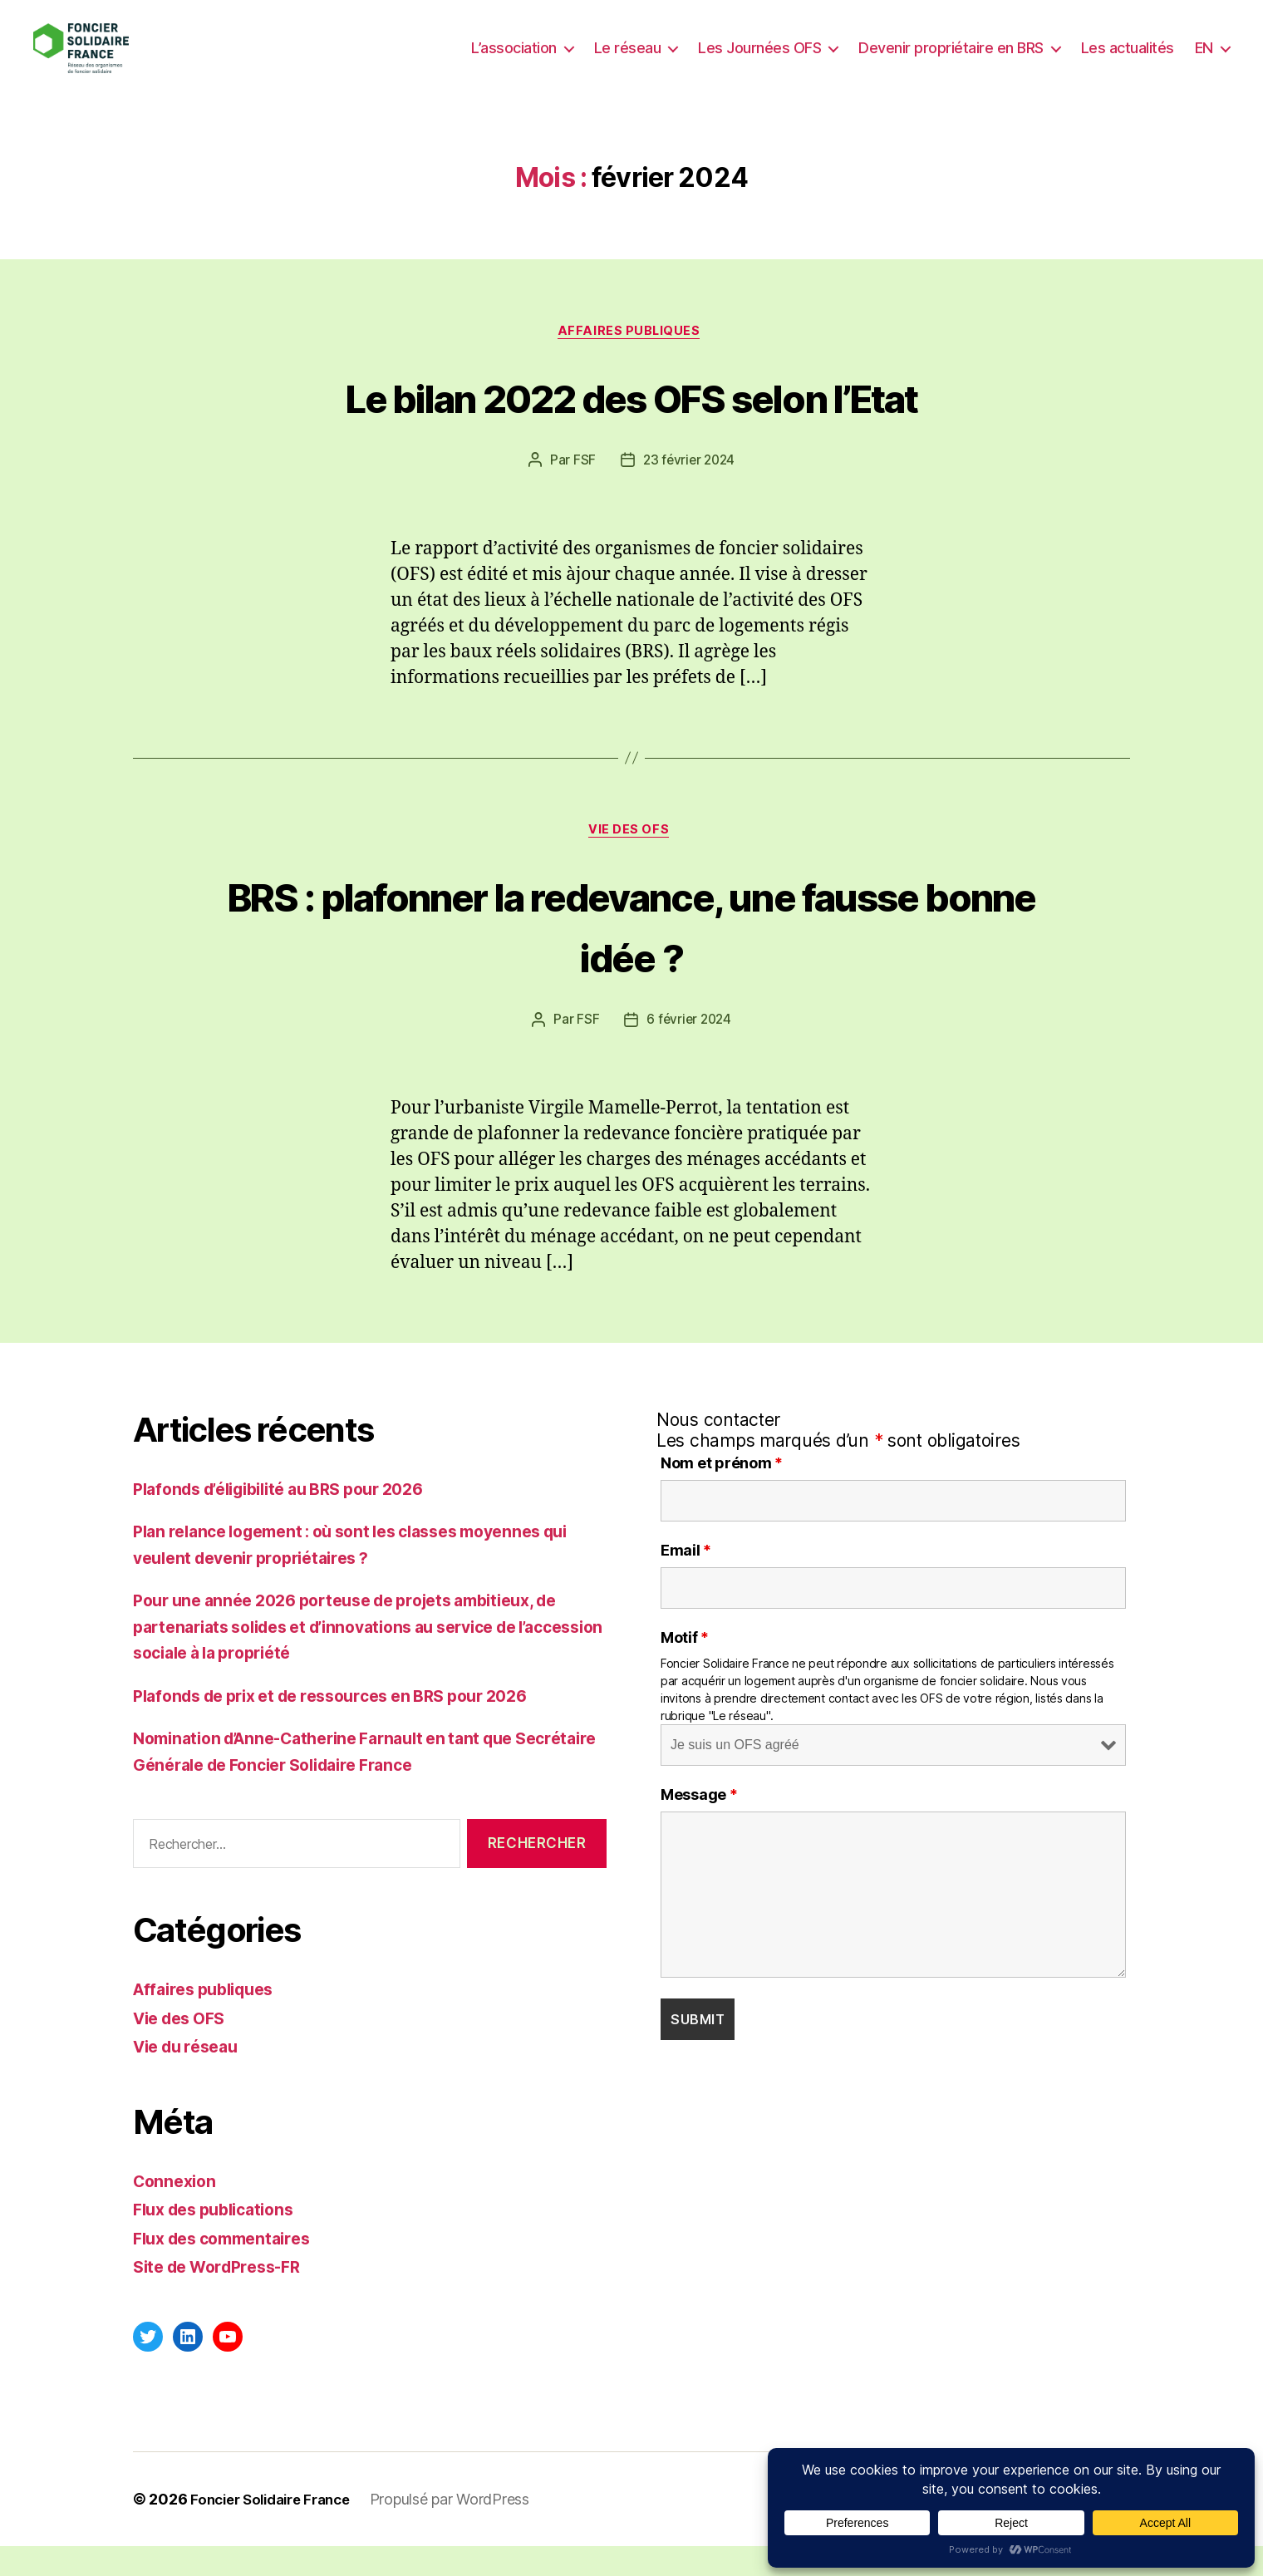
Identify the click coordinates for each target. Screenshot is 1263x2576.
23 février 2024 (689, 487)
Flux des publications (221, 2239)
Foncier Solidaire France (277, 2529)
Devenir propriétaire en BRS (951, 60)
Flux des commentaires (230, 2268)
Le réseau (627, 60)
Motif (685, 1667)
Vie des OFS (631, 860)
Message (699, 1824)
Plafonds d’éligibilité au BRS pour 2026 (294, 1518)
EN (1204, 60)
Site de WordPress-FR (225, 2296)
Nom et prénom (722, 1493)
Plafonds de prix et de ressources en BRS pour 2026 (349, 1725)
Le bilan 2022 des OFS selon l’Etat (631, 422)
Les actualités (1127, 60)
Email (686, 1580)
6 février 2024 (689, 1049)
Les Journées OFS (759, 60)
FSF (582, 487)
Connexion (177, 2210)
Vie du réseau (191, 2076)
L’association (514, 60)
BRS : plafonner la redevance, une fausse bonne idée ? (631, 954)
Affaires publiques (632, 358)
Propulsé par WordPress (464, 2529)
